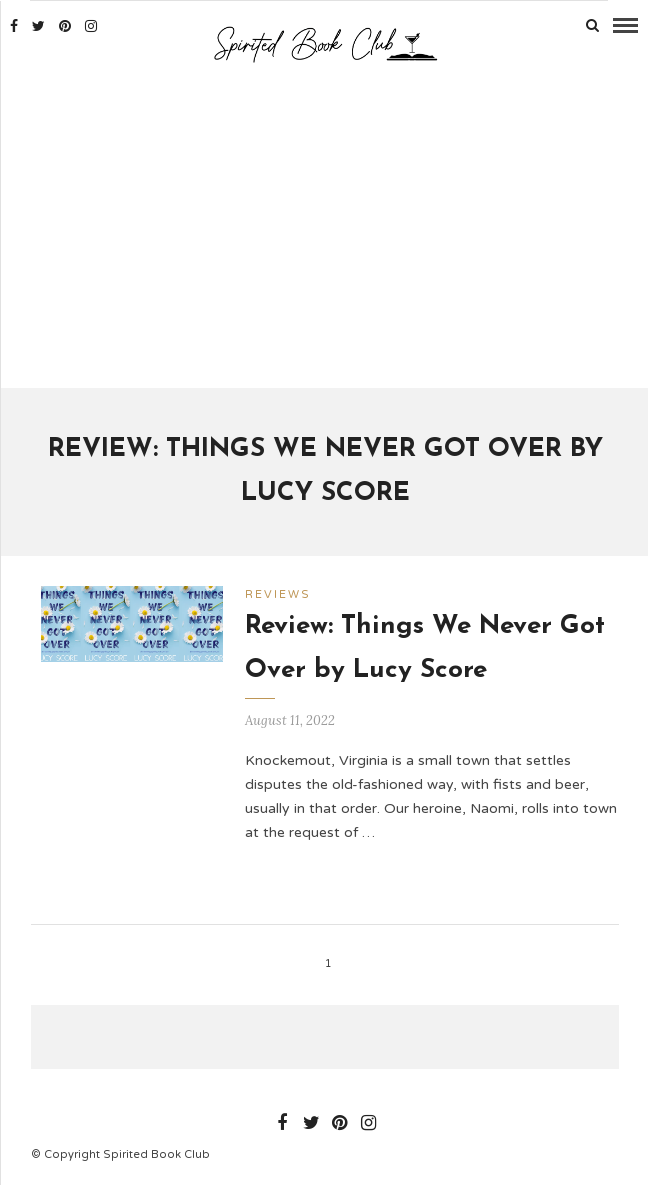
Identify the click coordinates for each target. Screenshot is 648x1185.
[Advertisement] (325, 228)
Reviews (278, 594)
